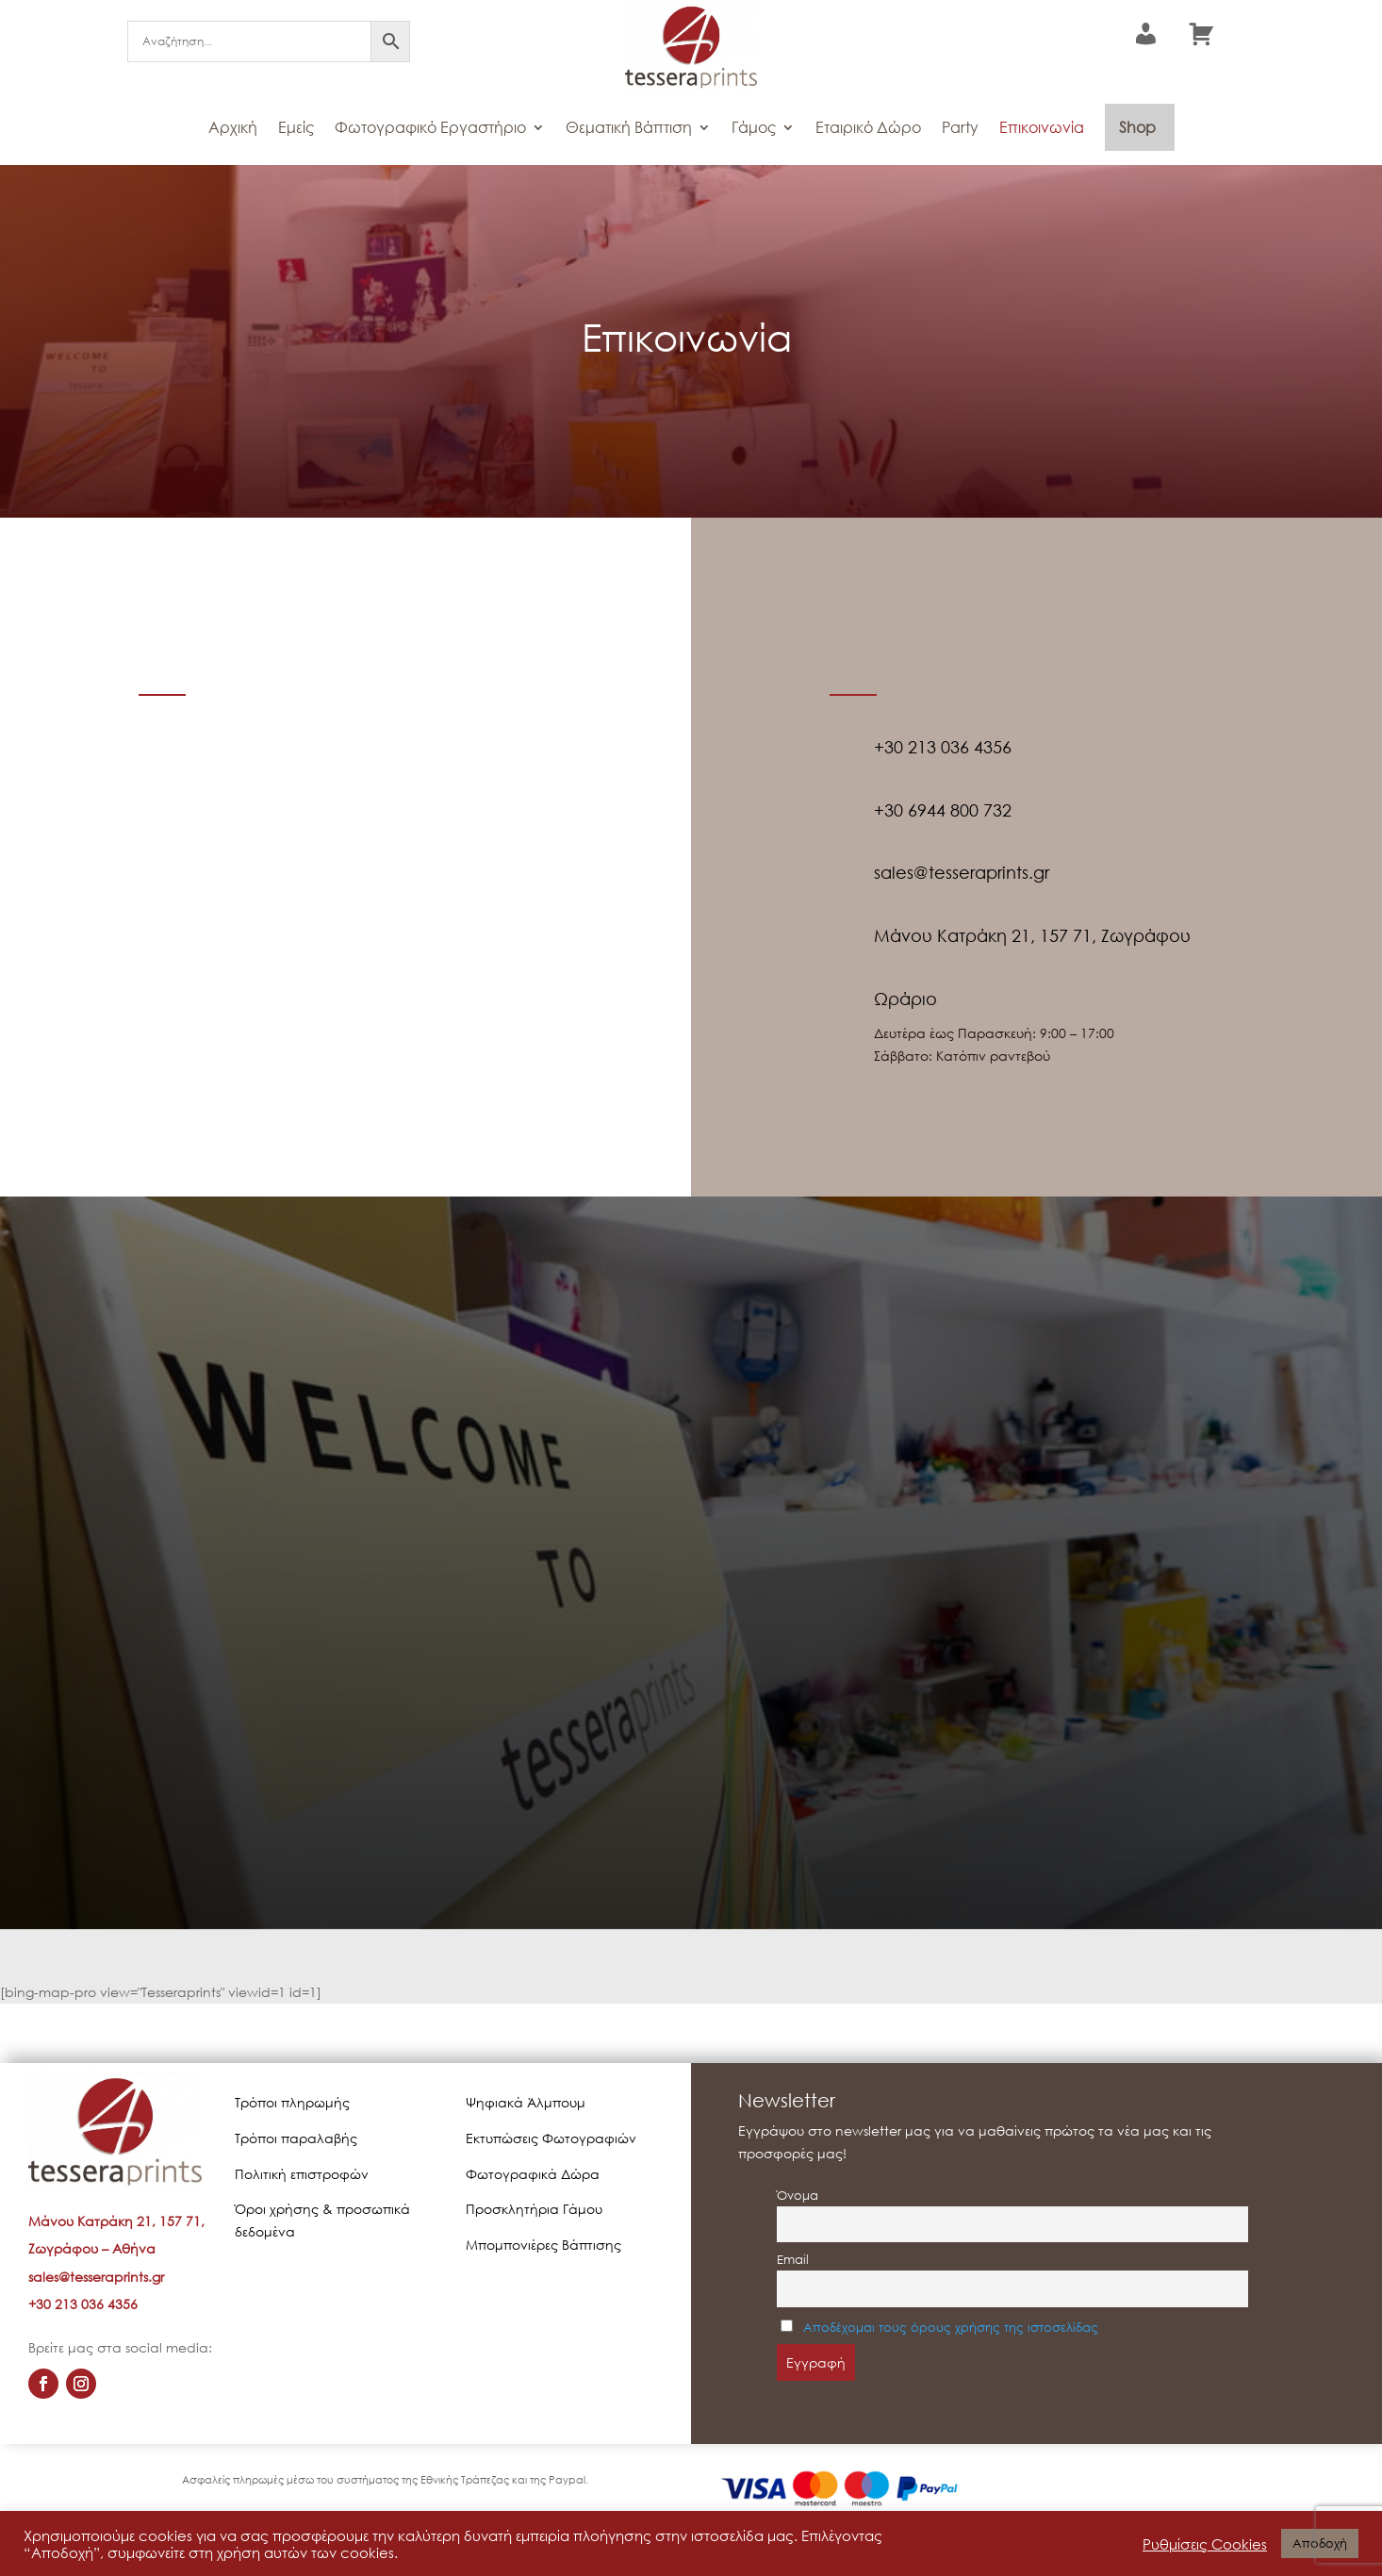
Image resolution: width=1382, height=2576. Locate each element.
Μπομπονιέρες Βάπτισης (543, 2245)
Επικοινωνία (1041, 127)
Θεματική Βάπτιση (629, 127)
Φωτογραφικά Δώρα (533, 2174)
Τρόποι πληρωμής (292, 2102)
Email (793, 2260)
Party (960, 127)
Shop (1137, 127)
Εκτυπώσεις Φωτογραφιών (551, 2138)
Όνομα (797, 2196)
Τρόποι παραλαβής (296, 2138)
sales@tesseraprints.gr (96, 2277)
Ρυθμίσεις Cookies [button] (1205, 2543)
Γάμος (754, 127)
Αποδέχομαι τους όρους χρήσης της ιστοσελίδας (950, 2328)
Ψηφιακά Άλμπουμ (525, 2102)
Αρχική (232, 127)
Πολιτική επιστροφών (302, 2174)
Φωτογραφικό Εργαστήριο (430, 127)
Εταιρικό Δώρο (868, 127)
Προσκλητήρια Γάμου (534, 2209)
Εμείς (296, 127)
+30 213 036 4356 (83, 2304)
